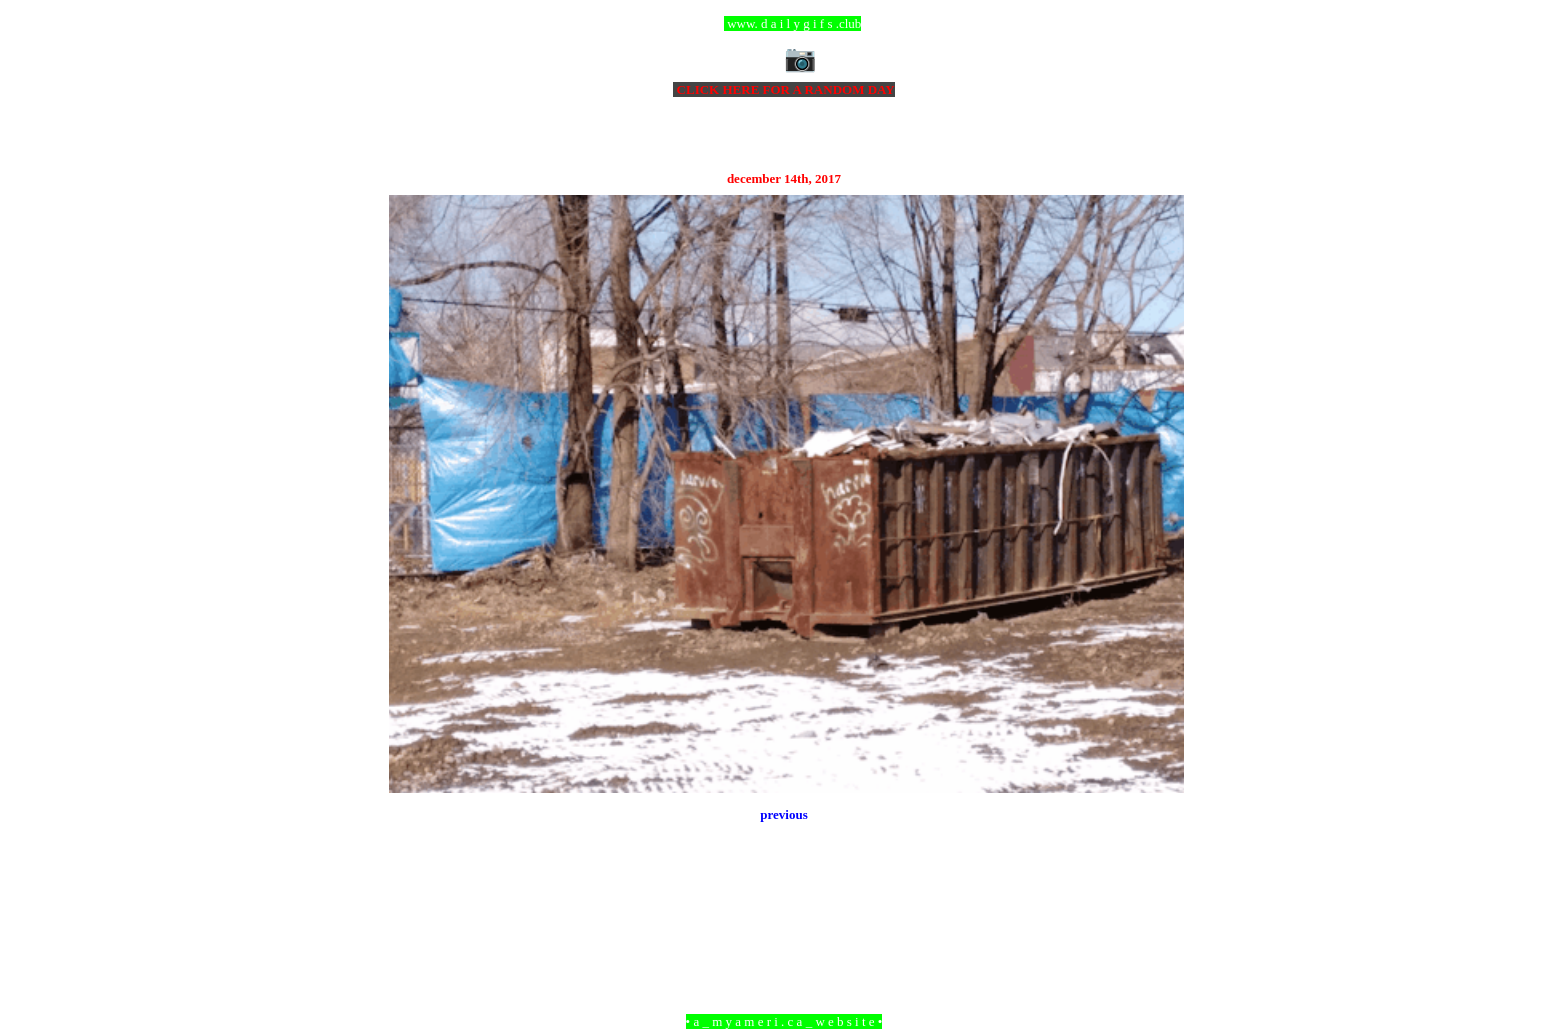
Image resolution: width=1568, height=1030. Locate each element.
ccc (784, 23)
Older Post (1156, 912)
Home (787, 912)
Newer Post (414, 912)
